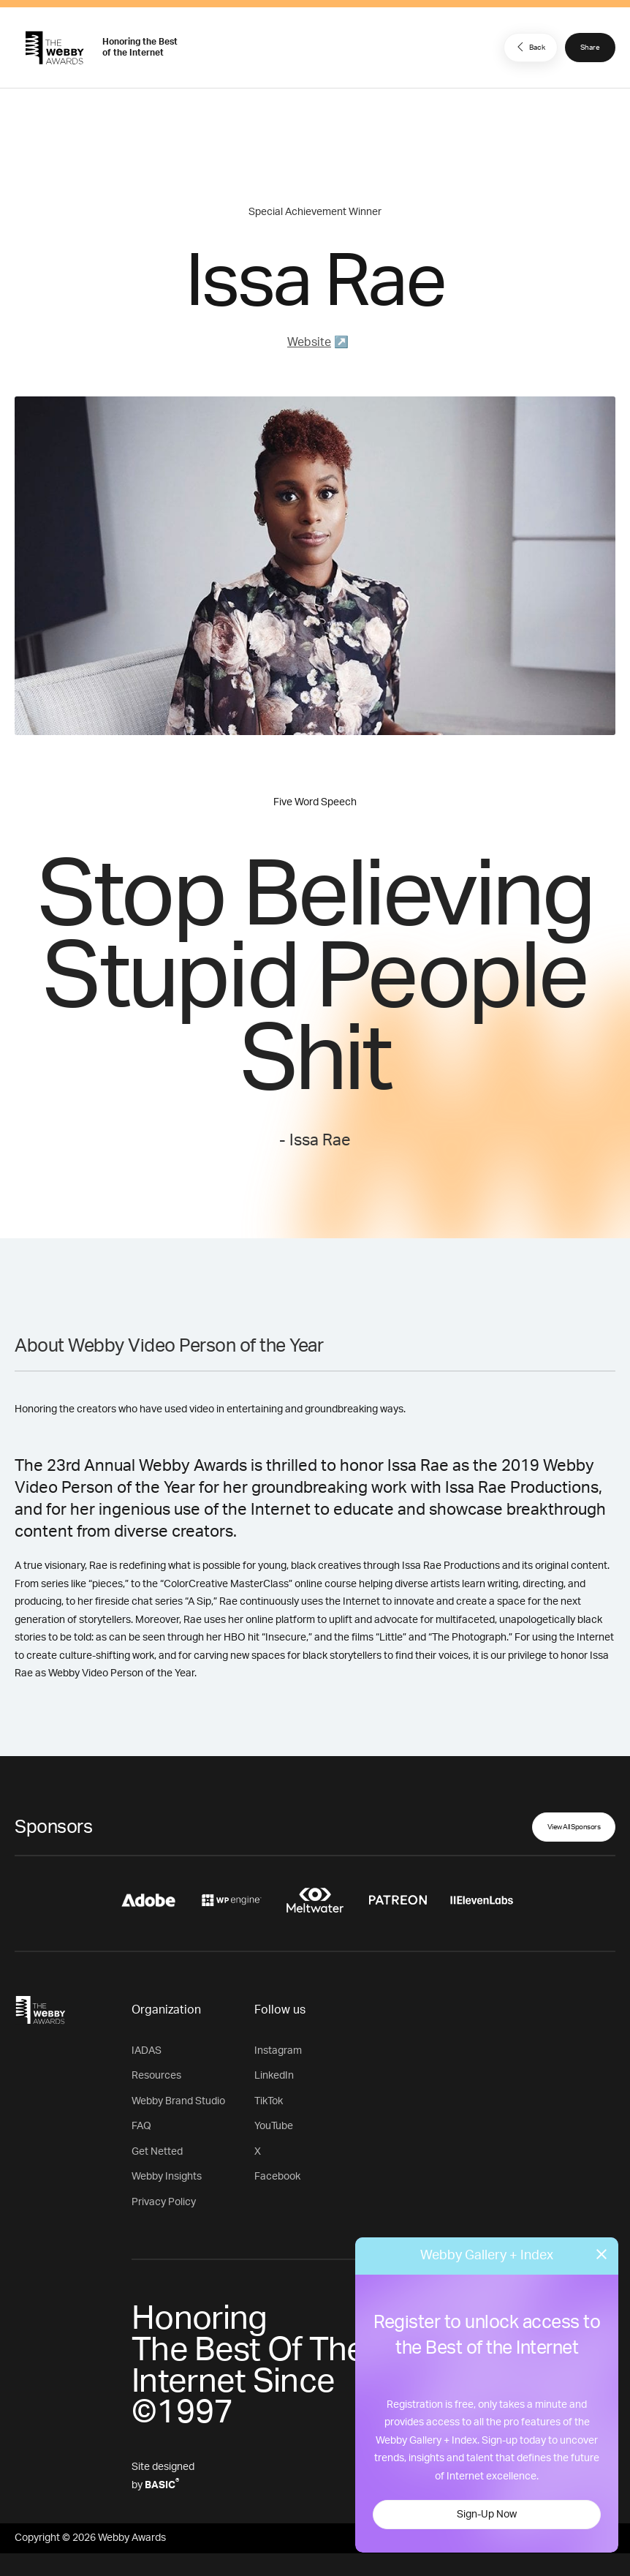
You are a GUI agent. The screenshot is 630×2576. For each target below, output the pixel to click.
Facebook (277, 2177)
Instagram (278, 2051)
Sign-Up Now (487, 2514)
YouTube (273, 2126)
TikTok (268, 2101)
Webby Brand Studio (178, 2101)
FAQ (141, 2126)
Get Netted (157, 2152)
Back (529, 46)
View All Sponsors (574, 1827)
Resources (156, 2076)
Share (590, 47)
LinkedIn (274, 2076)
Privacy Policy (164, 2202)
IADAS (147, 2051)
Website (309, 342)
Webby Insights (167, 2177)
